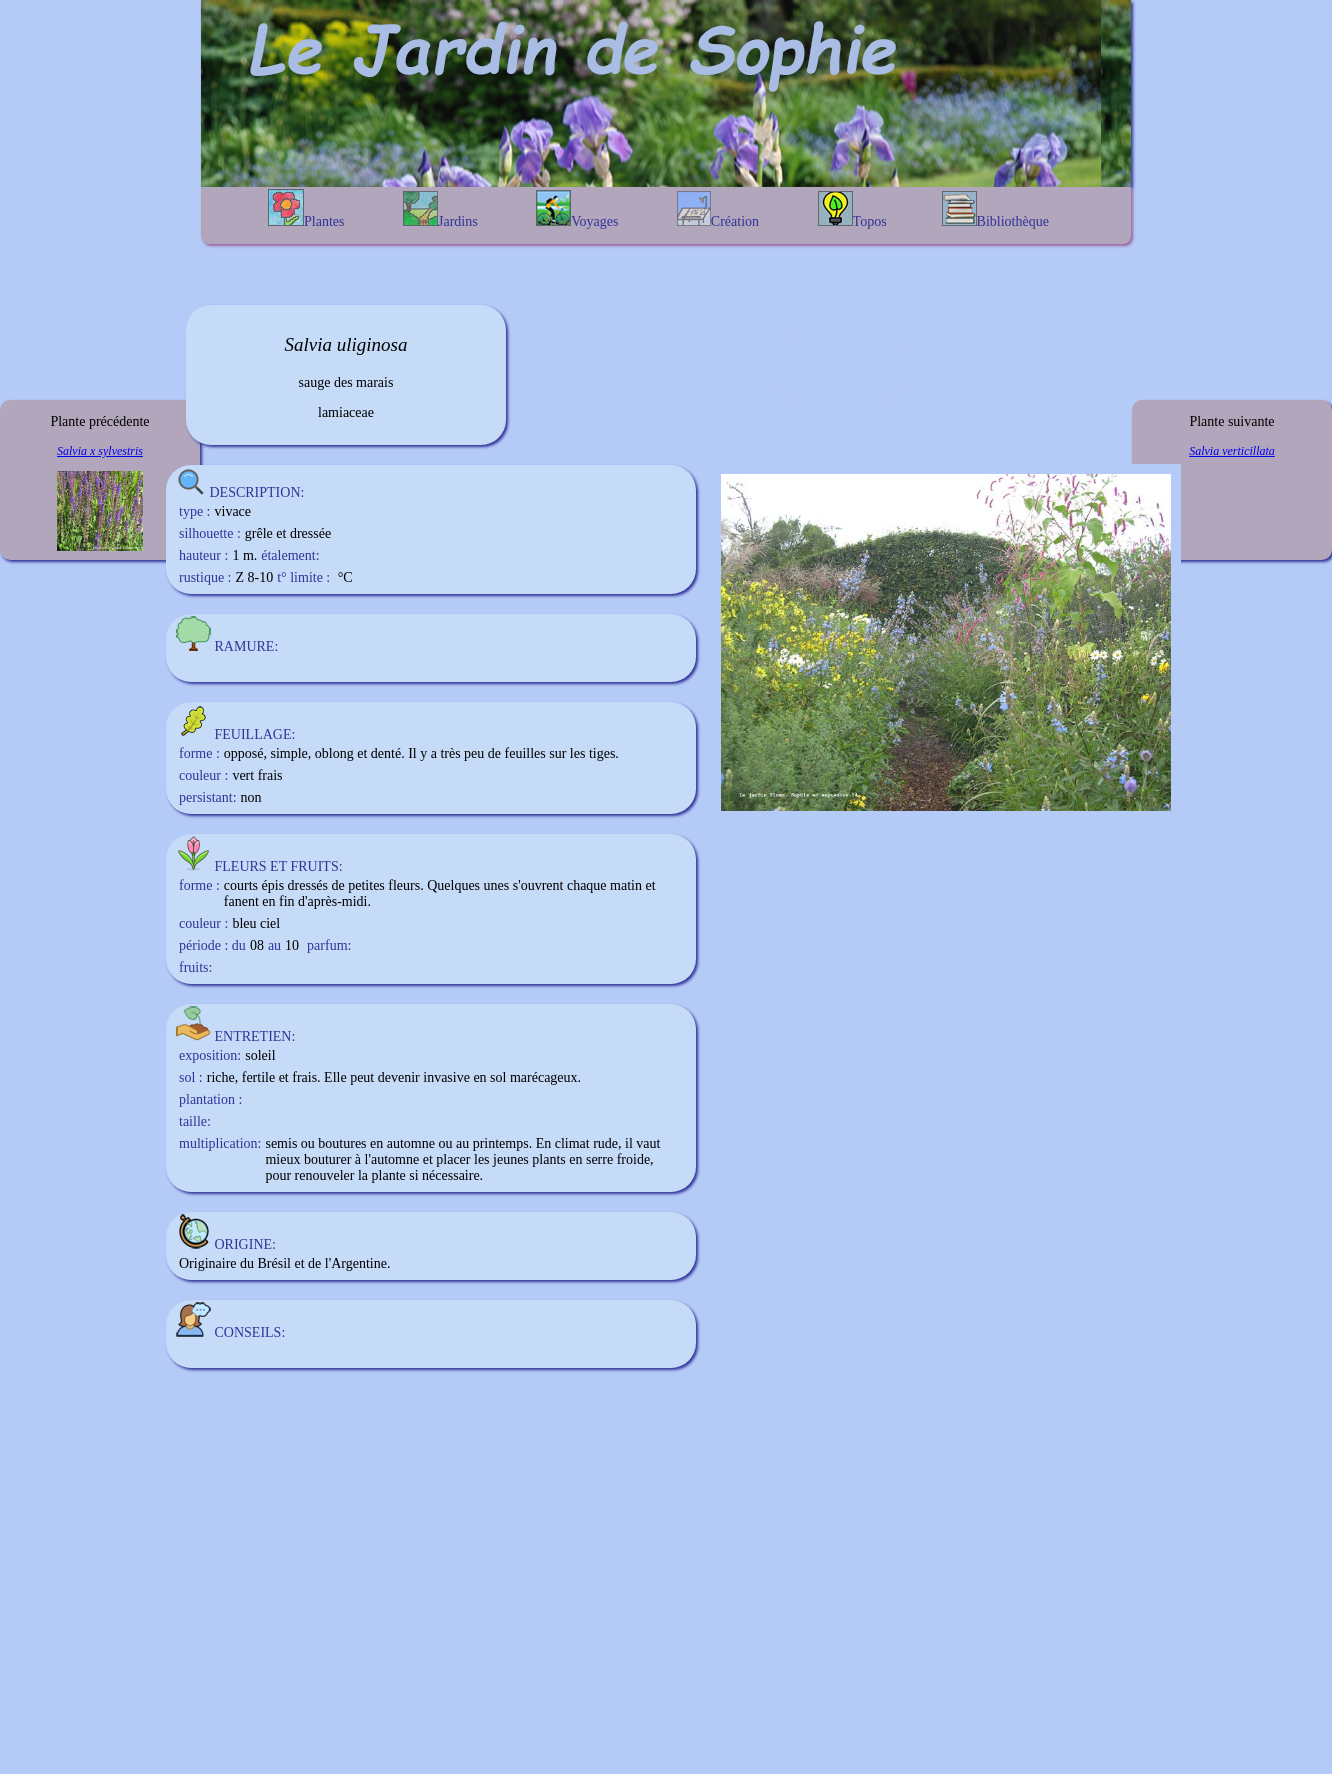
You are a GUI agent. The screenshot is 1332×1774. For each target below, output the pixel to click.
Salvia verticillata (1232, 451)
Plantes (306, 209)
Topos (852, 210)
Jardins (440, 210)
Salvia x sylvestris (100, 451)
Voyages (577, 209)
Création (718, 210)
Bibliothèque (995, 210)
